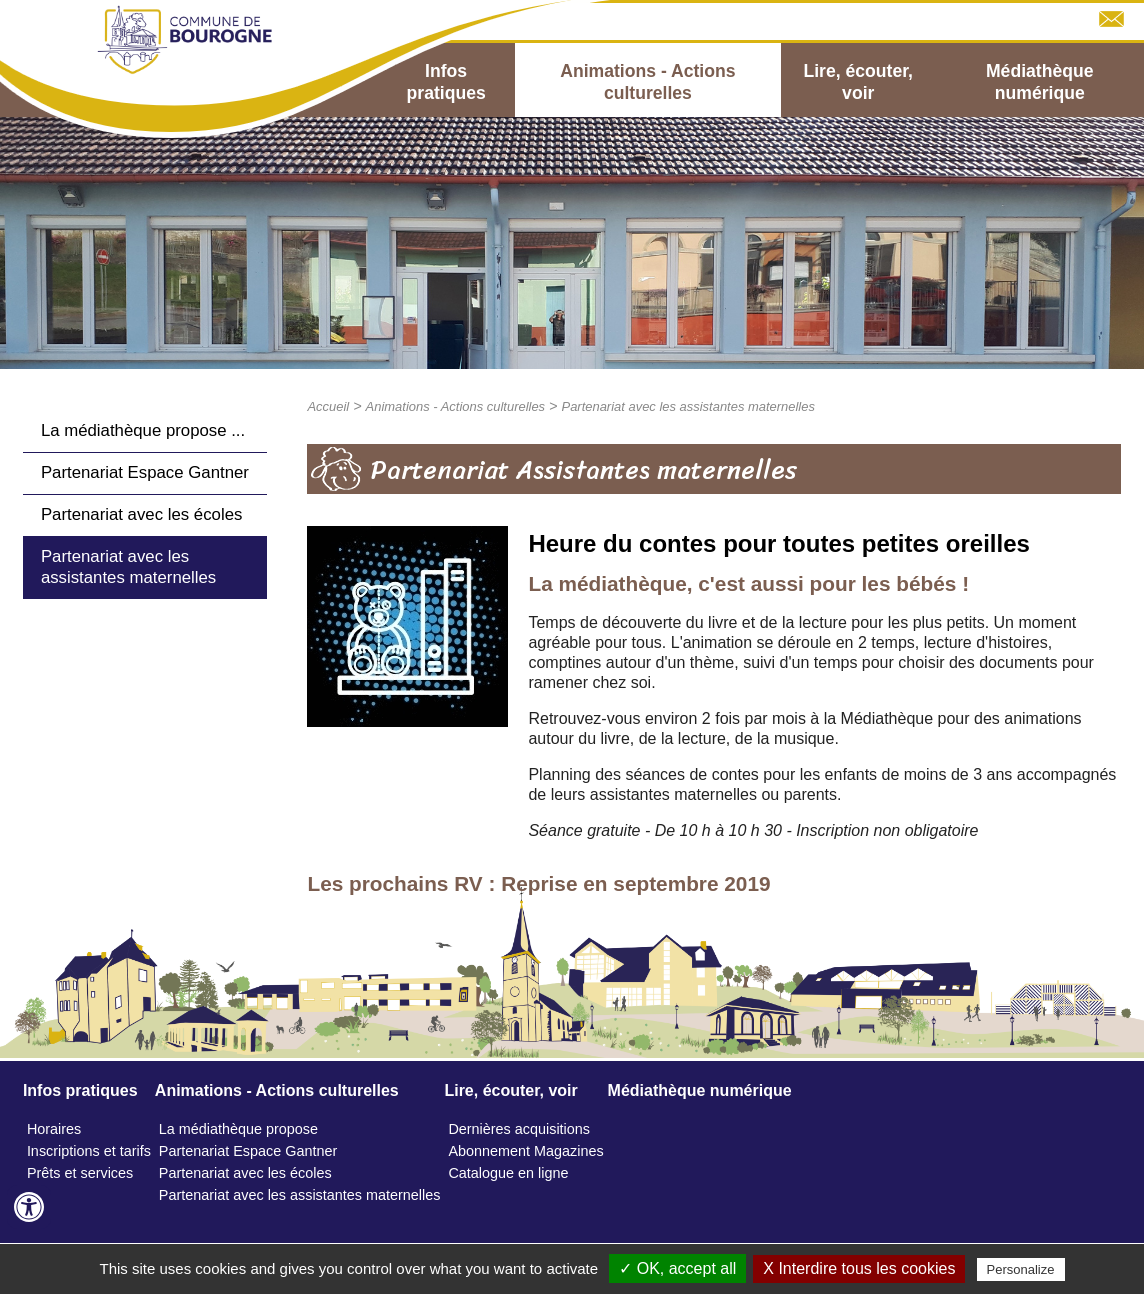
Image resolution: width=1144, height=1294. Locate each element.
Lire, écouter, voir (858, 82)
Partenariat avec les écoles (141, 514)
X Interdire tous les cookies (859, 1268)
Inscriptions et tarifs (89, 1151)
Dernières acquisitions (519, 1129)
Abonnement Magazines (525, 1151)
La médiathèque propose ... (143, 430)
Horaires (54, 1129)
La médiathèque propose (238, 1129)
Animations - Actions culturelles (647, 82)
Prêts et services (80, 1173)
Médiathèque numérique (1040, 82)
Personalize (1021, 1269)
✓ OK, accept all (677, 1268)
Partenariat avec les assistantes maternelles (128, 567)
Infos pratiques (446, 82)
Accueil (328, 406)
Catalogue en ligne (508, 1173)
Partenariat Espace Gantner (145, 472)
